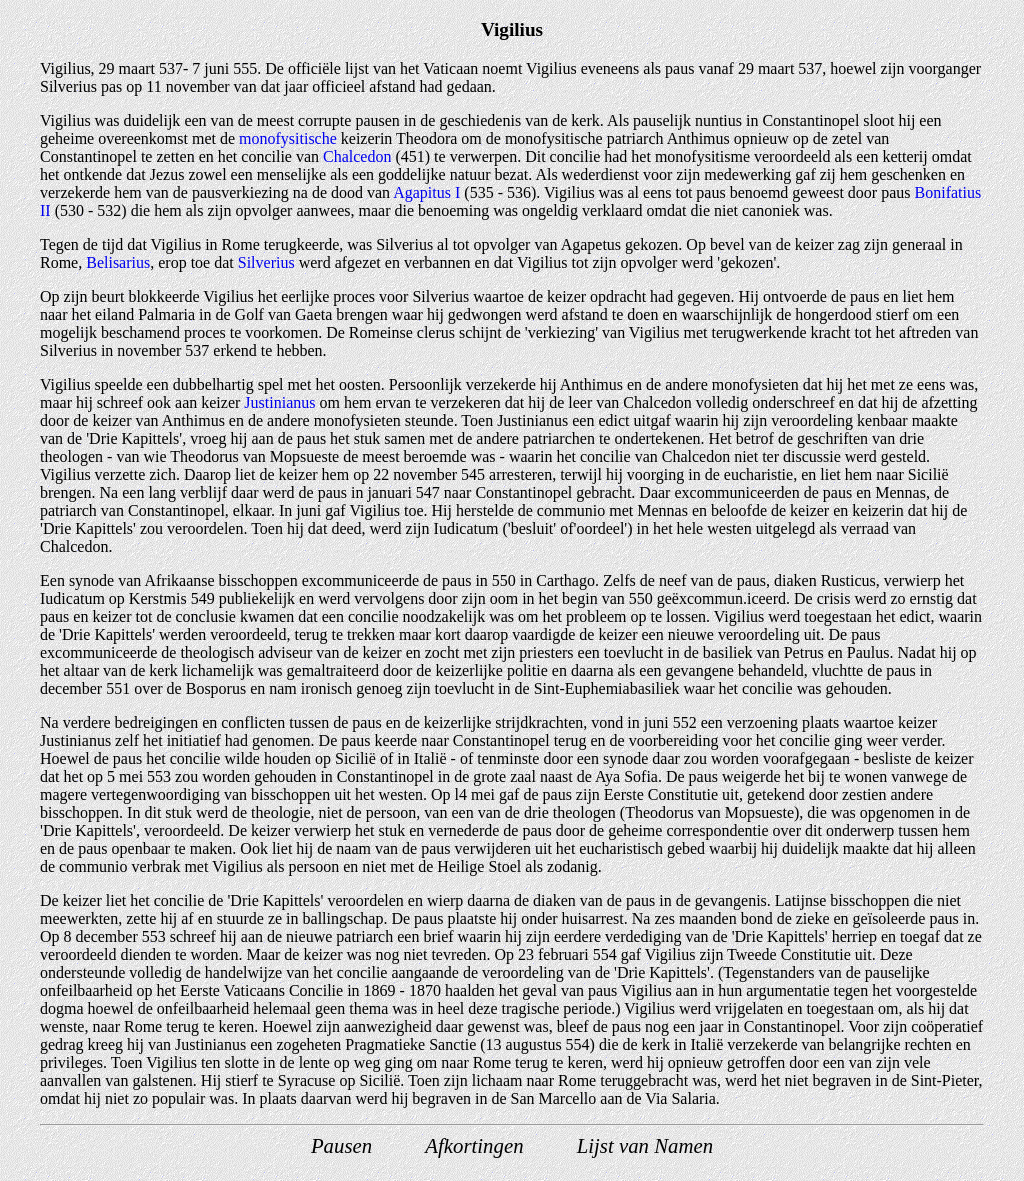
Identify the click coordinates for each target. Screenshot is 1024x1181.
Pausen (341, 1145)
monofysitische (288, 138)
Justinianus (279, 402)
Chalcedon (357, 156)
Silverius (266, 262)
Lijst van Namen (645, 1145)
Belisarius (118, 262)
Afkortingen (474, 1145)
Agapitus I (426, 192)
